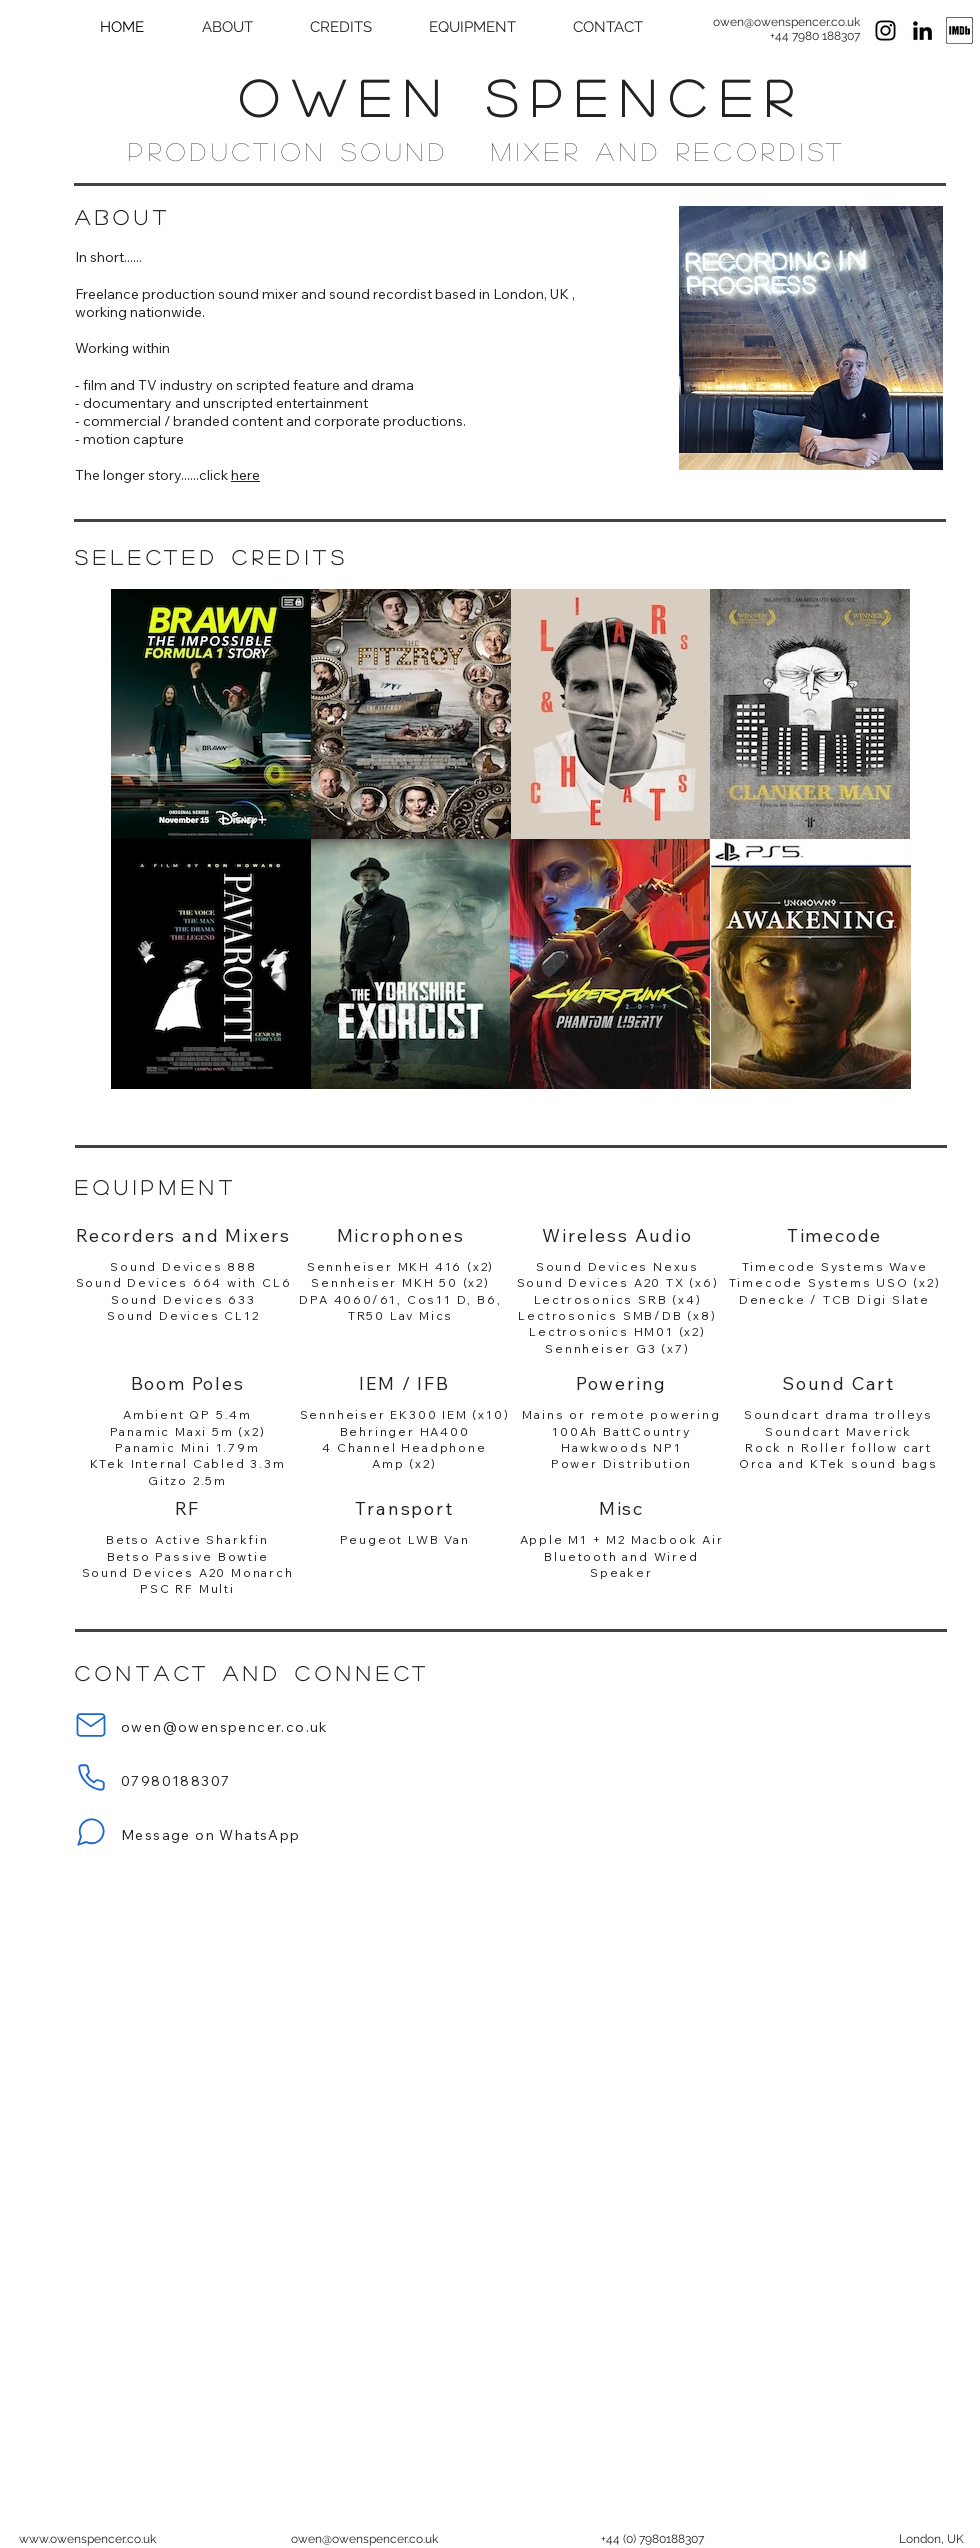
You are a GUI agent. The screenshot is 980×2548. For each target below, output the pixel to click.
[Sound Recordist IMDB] (959, 30)
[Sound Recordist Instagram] (885, 30)
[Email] (91, 1725)
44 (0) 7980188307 (655, 2539)
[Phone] (91, 1777)
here (245, 475)
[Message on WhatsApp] (91, 1832)
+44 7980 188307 (815, 36)
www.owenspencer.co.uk (87, 2539)
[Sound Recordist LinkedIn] (922, 30)
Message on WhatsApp (211, 1835)
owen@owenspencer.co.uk (786, 22)
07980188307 (175, 1781)
